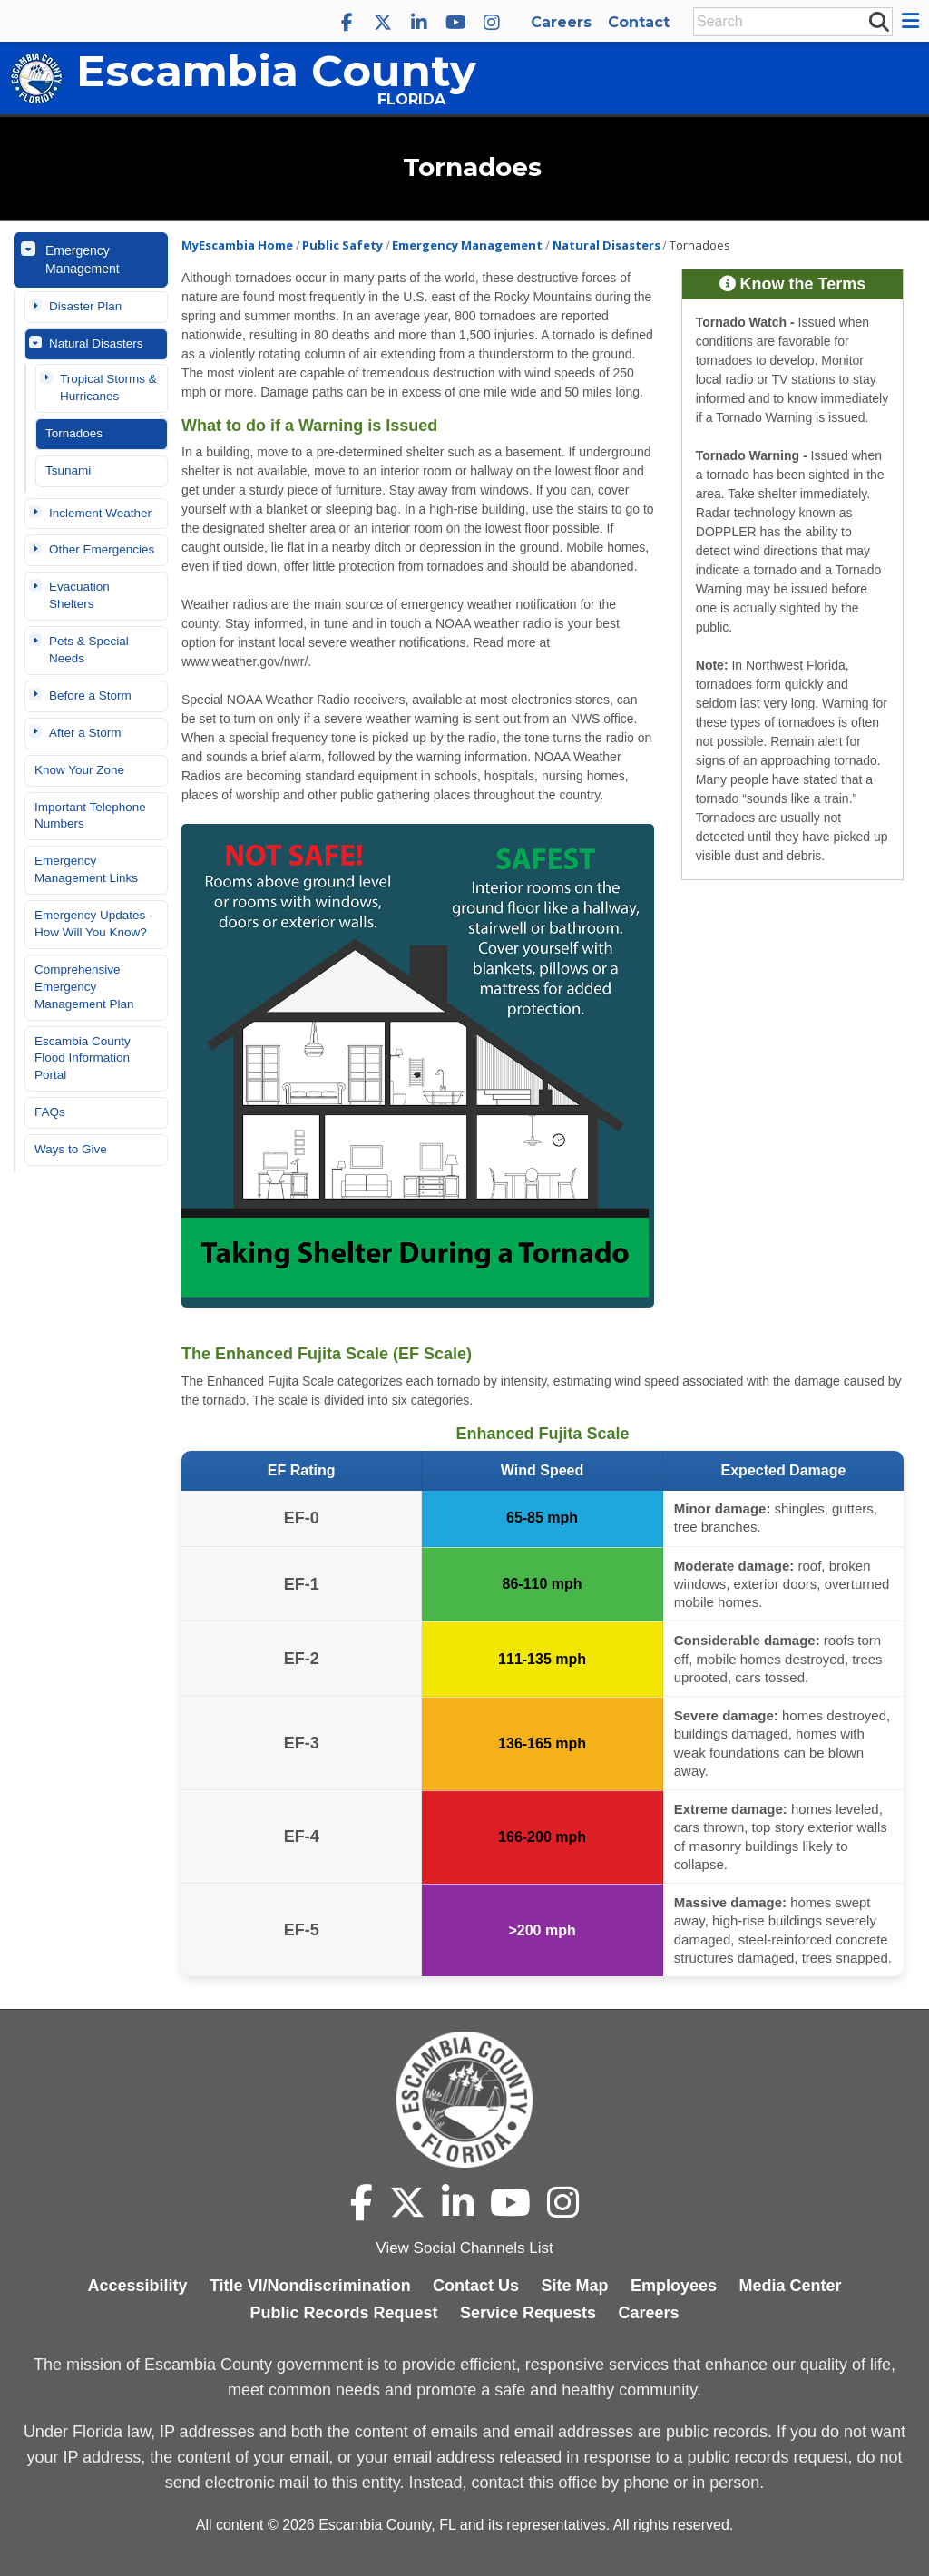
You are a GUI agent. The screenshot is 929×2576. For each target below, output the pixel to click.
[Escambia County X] (382, 22)
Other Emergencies (101, 549)
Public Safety (342, 245)
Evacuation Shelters (79, 595)
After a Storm (85, 732)
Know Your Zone (79, 770)
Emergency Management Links (86, 869)
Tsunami (68, 470)
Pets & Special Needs (89, 649)
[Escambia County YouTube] (455, 22)
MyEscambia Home (237, 245)
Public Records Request (343, 2313)
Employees (674, 2286)
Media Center (790, 2286)
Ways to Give (70, 1149)
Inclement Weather (100, 513)
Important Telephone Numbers (90, 815)
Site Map (575, 2286)
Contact (639, 22)
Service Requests (528, 2313)
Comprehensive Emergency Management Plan (84, 987)
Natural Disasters (96, 343)
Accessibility (137, 2286)
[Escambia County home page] (464, 2100)
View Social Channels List (464, 2248)
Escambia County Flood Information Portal (82, 1058)
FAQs (49, 1112)
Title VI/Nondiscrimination (310, 2286)
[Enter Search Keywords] (787, 21)
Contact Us (476, 2286)
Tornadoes (74, 433)
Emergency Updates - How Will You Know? (93, 923)
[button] (913, 20)
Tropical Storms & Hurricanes (108, 387)
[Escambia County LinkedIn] (419, 22)
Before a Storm (90, 695)
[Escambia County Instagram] (491, 22)
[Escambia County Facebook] (346, 22)
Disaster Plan (85, 306)
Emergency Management (82, 259)
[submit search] (878, 20)
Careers (561, 22)
